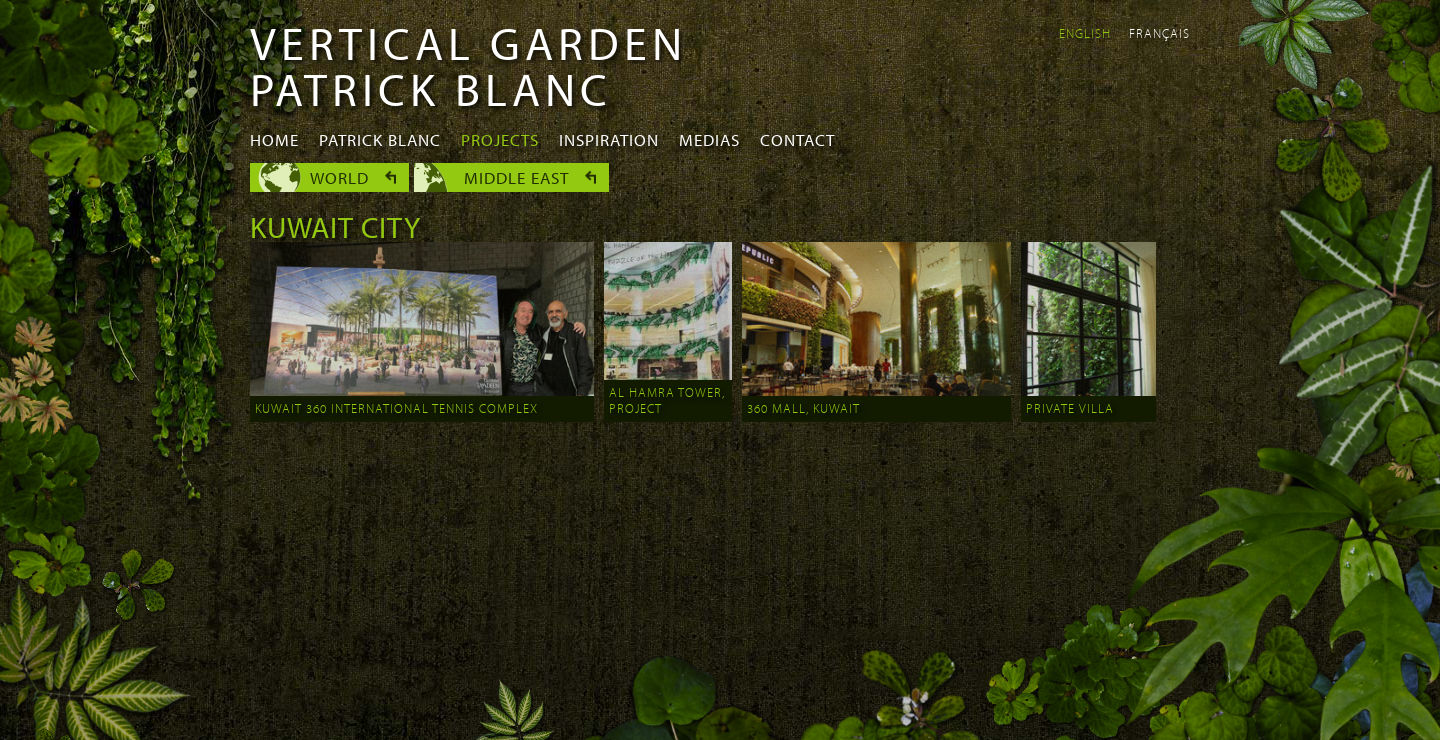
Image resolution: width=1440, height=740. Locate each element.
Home (274, 139)
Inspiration (609, 139)
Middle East (516, 177)
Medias (709, 139)
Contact (797, 139)
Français (1159, 33)
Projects (500, 139)
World (339, 177)
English (1085, 33)
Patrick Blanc (380, 139)
